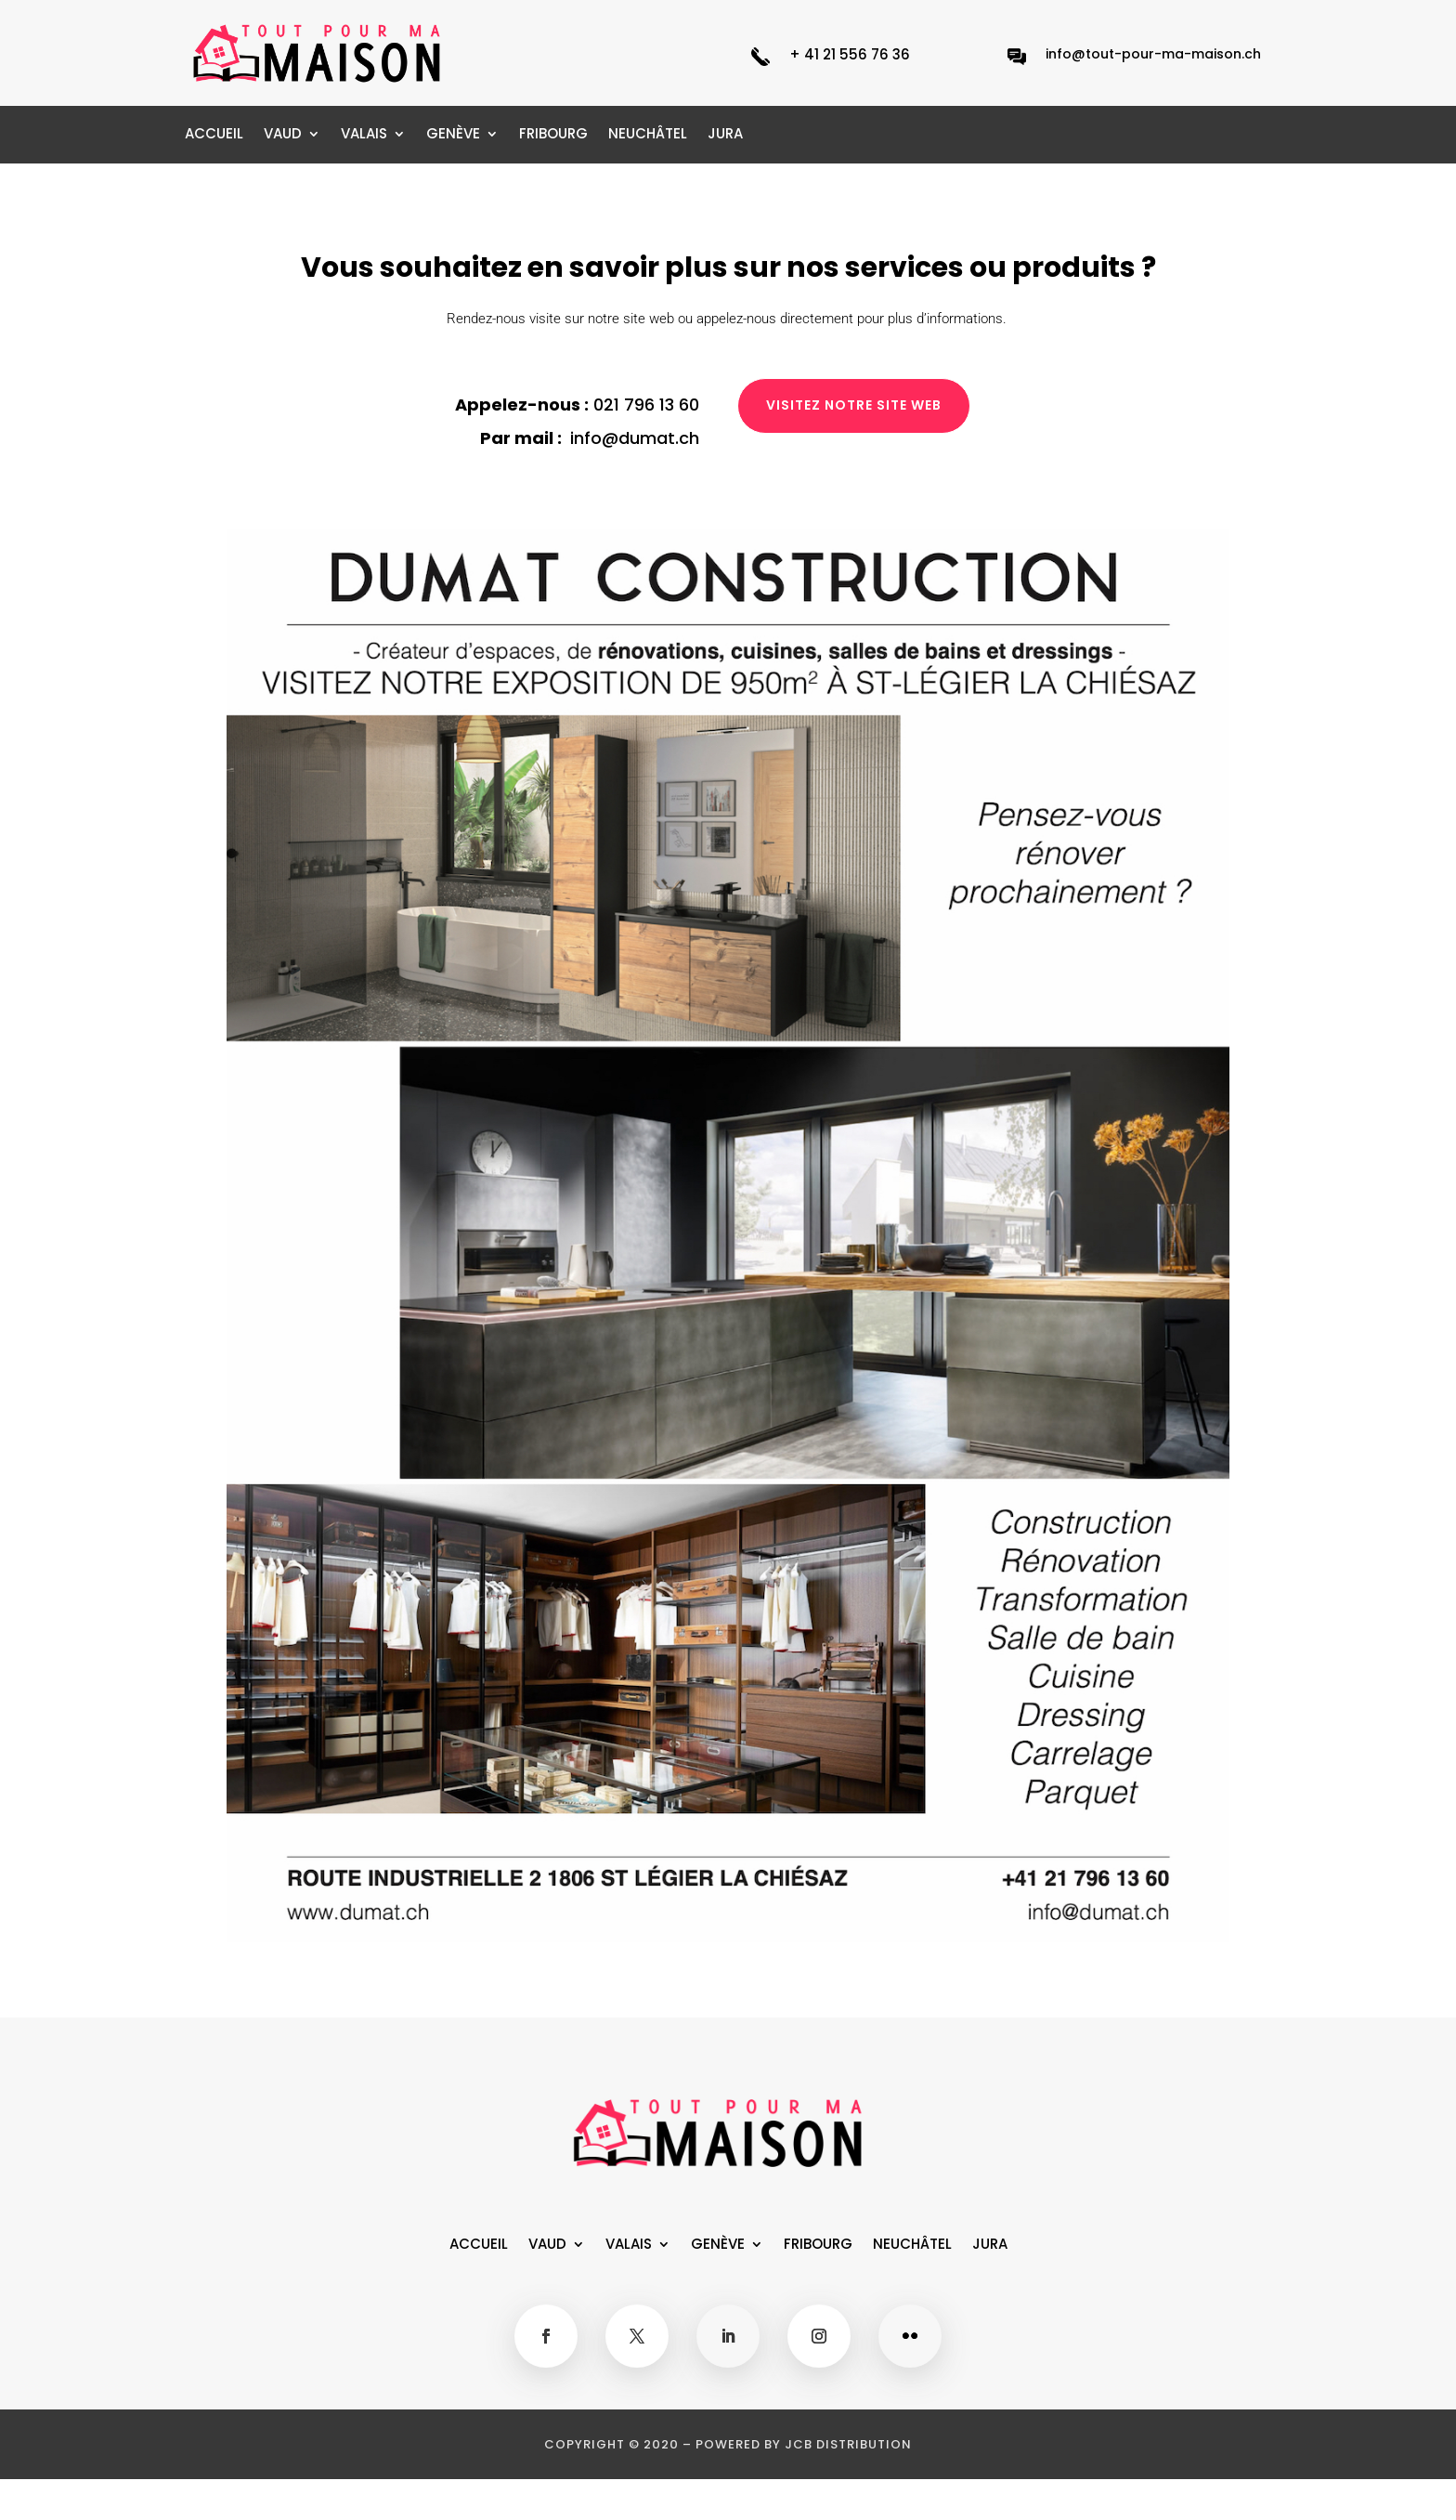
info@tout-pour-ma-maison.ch (1153, 54)
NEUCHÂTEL (647, 135)
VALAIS (364, 135)
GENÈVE (453, 135)
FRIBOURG (553, 135)
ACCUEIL (214, 135)
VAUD (283, 135)
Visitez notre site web (854, 405)
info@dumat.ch (634, 438)
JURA (725, 135)
